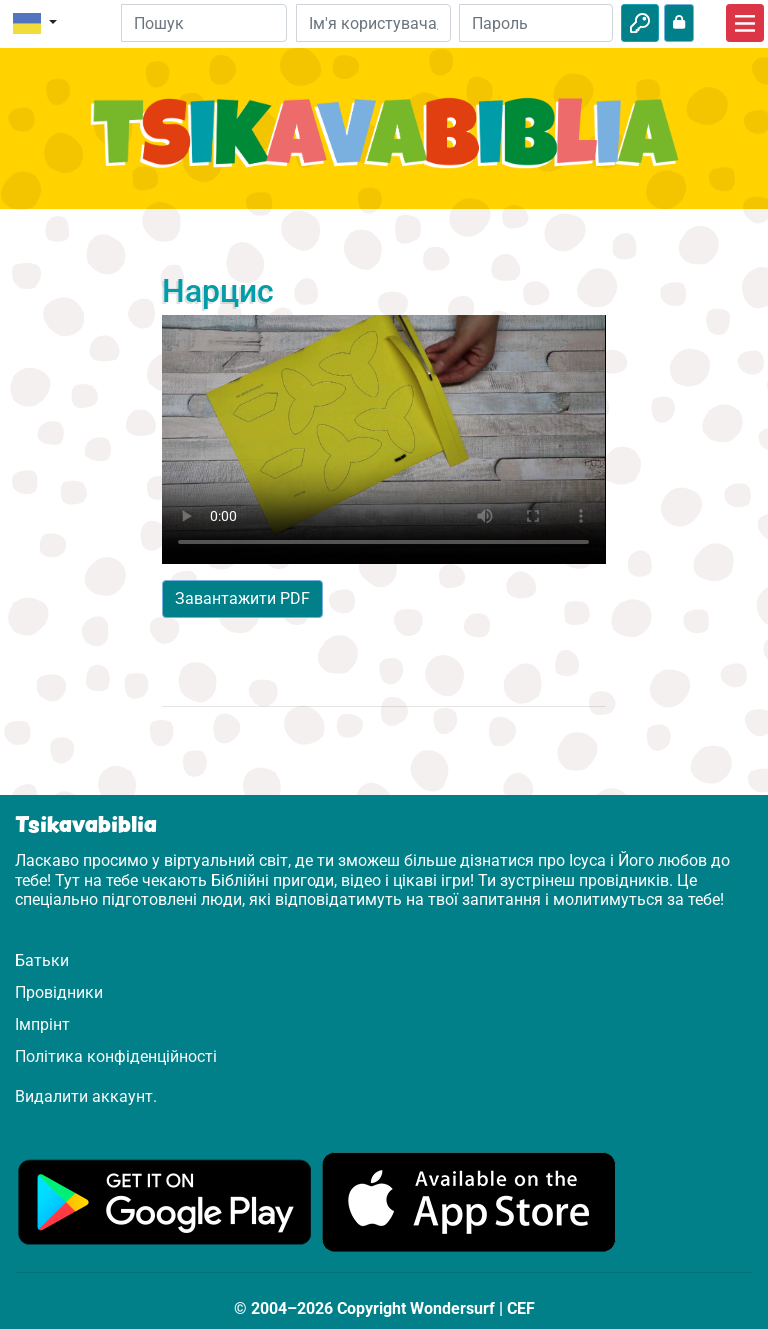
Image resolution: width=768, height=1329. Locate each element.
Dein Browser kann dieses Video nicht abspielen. (383, 439)
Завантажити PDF (242, 598)
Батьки (42, 960)
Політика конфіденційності (116, 1056)
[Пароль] (536, 23)
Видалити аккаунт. (86, 1096)
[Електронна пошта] (373, 23)
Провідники (59, 992)
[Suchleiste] (204, 23)
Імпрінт (42, 1024)
